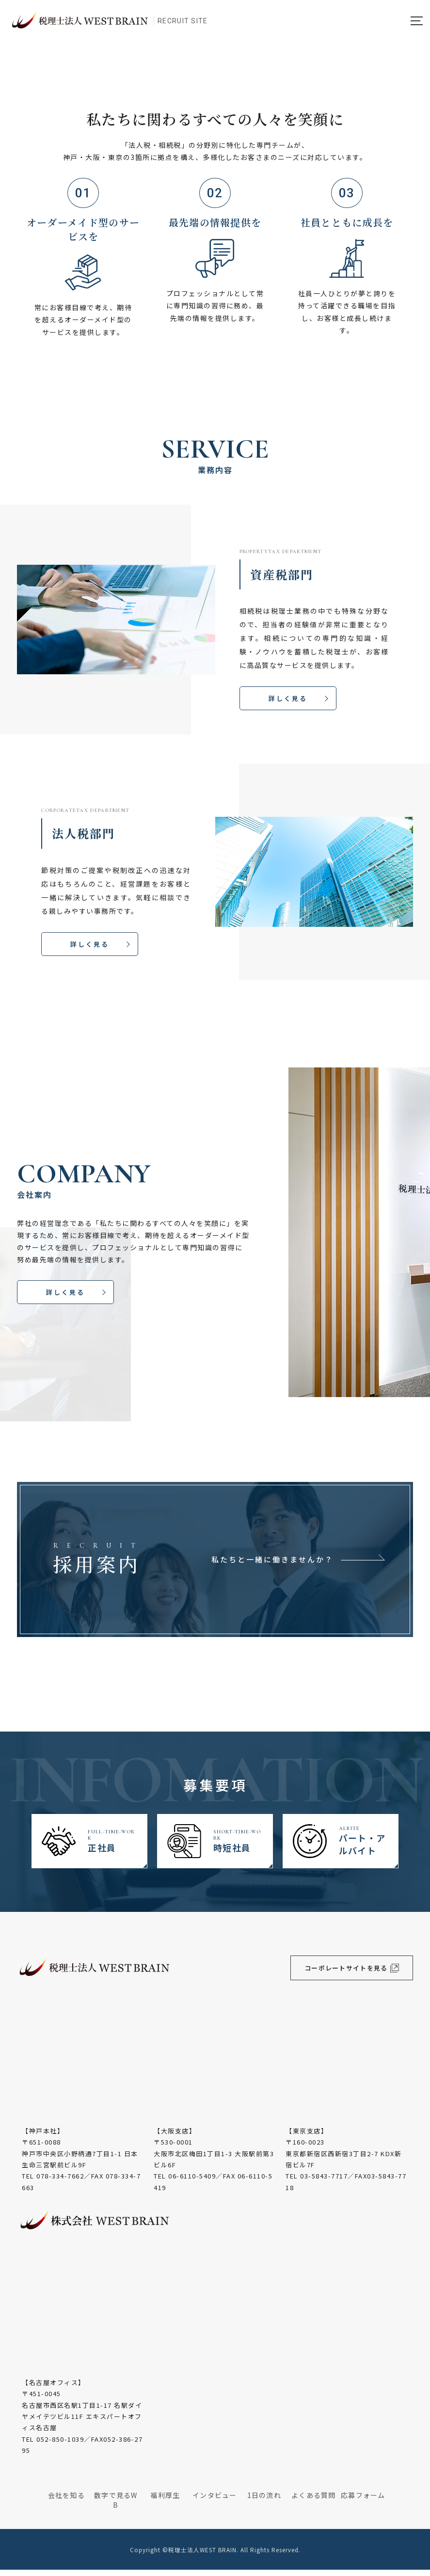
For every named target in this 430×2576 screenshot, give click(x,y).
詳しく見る (288, 699)
